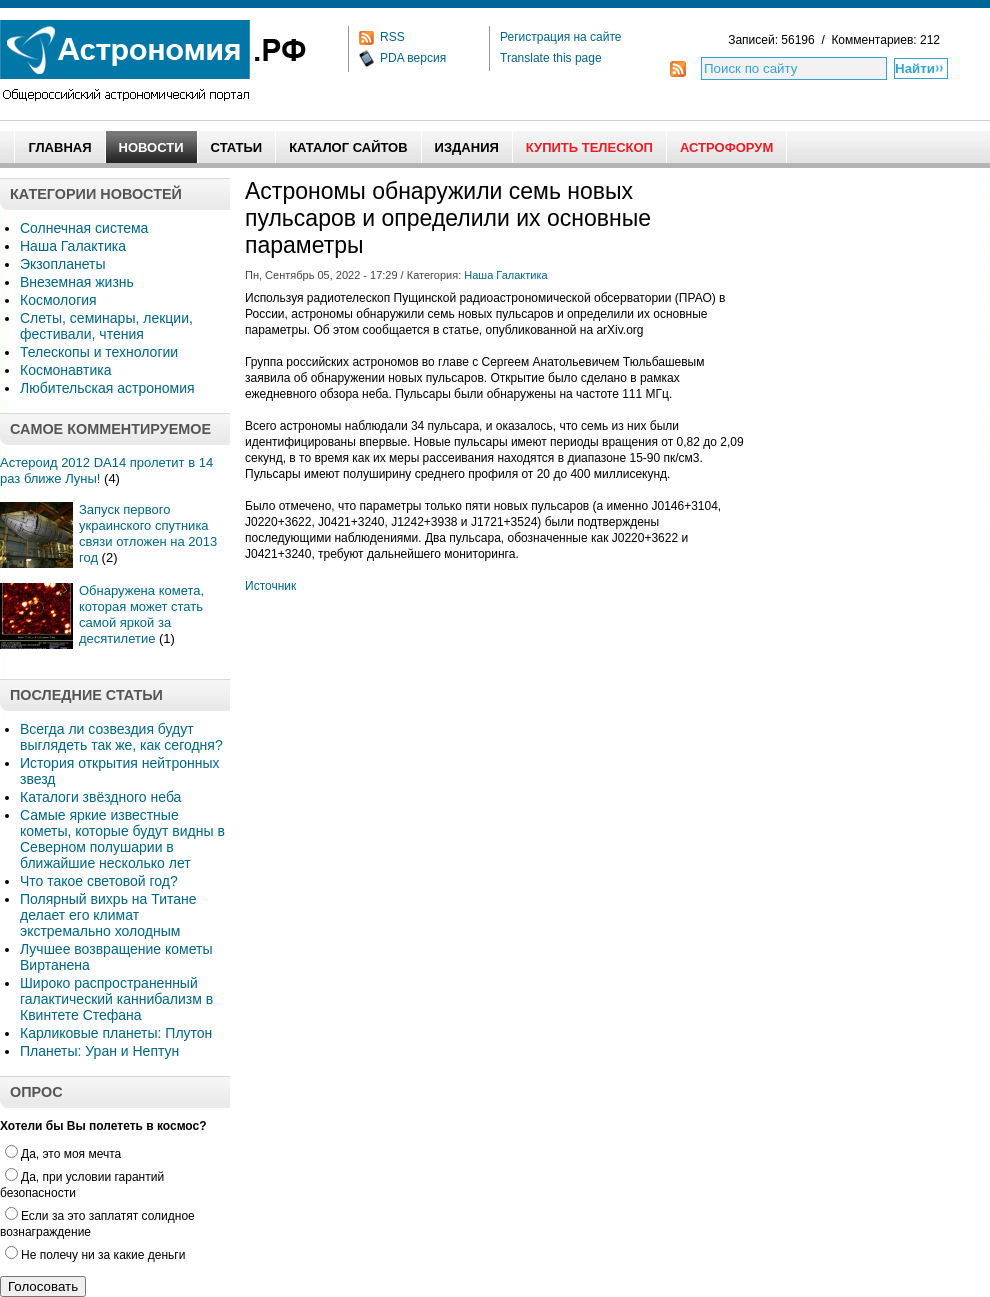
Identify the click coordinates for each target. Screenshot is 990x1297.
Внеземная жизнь (77, 282)
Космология (58, 300)
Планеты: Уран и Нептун (99, 1051)
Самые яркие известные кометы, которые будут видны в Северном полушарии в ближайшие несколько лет (122, 839)
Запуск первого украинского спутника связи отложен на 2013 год (148, 533)
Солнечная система (84, 228)
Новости (151, 147)
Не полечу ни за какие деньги (95, 1255)
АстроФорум (726, 147)
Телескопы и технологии (99, 352)
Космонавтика (65, 370)
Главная (59, 147)
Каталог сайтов (348, 147)
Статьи (237, 147)
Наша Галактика (73, 246)
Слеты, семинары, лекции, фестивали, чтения (106, 326)
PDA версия (413, 58)
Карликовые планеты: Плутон (116, 1033)
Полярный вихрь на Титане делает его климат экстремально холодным (108, 915)
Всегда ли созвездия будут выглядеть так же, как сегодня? (121, 737)
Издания (467, 147)
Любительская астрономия (107, 388)
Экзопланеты (62, 264)
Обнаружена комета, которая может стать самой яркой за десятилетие (141, 614)
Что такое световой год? (99, 881)
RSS (392, 37)
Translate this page (551, 58)
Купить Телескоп (589, 147)
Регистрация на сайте (561, 37)
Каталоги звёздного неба (100, 797)
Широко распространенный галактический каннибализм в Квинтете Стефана (116, 999)
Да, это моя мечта (63, 1154)
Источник (270, 586)
